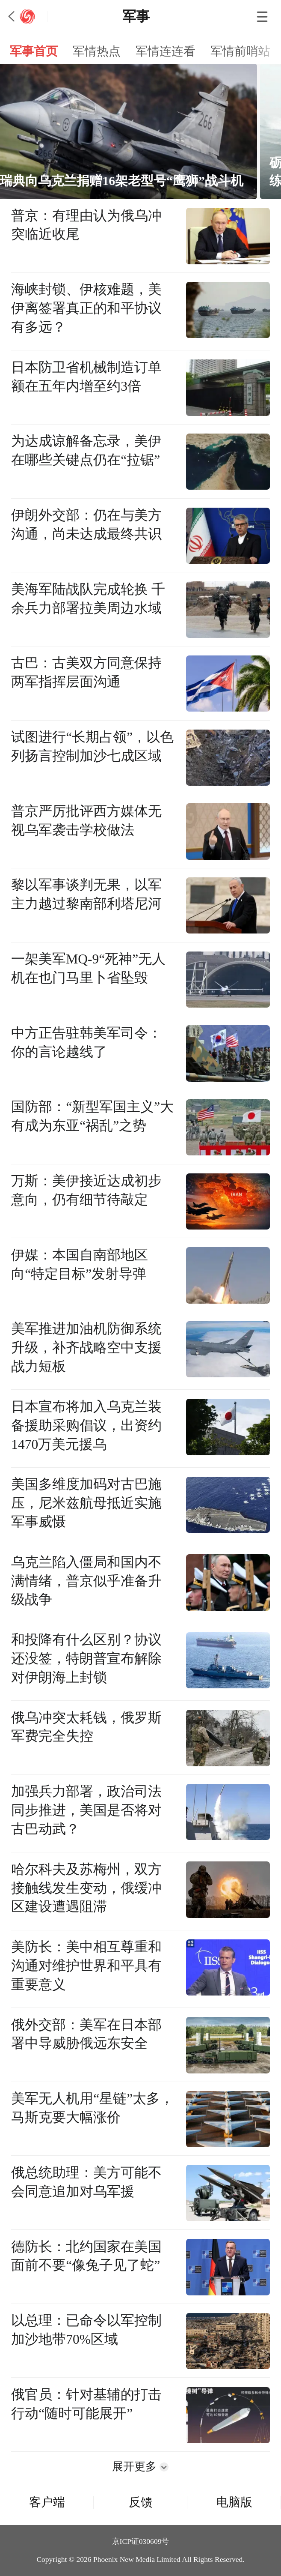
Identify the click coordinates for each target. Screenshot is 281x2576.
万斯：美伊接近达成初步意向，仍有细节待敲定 (86, 1190)
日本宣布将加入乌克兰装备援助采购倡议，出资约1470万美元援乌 (86, 1425)
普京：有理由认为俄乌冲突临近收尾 (86, 225)
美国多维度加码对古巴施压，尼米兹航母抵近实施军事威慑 (86, 1503)
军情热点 (97, 51)
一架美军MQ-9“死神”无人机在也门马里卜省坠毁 (88, 968)
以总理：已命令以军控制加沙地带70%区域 (86, 2330)
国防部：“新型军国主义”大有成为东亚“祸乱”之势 (92, 1116)
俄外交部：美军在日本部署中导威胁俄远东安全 (86, 2034)
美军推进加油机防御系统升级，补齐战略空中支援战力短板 (86, 1347)
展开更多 (140, 2466)
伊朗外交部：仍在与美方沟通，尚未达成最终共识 (86, 525)
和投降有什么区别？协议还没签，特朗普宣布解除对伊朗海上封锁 (86, 1658)
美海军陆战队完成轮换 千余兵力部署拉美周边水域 (88, 599)
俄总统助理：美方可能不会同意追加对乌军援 (86, 2182)
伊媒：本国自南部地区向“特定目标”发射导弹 (79, 1264)
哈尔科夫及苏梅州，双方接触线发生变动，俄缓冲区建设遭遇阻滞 (86, 1888)
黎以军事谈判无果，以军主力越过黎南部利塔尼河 (86, 894)
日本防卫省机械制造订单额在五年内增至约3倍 (86, 377)
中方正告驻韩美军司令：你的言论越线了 (86, 1042)
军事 (136, 16)
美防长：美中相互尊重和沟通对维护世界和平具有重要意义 (86, 1965)
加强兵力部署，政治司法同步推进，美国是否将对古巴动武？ (86, 1810)
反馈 (141, 2502)
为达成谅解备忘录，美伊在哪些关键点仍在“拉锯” (86, 450)
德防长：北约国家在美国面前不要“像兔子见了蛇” (86, 2256)
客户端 (47, 2502)
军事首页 (34, 51)
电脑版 (234, 2502)
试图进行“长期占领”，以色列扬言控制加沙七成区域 (92, 746)
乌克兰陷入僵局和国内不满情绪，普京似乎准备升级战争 (86, 1581)
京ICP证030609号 (140, 2541)
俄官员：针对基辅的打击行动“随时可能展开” (86, 2404)
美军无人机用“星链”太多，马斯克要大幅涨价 (92, 2108)
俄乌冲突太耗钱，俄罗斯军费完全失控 (86, 1727)
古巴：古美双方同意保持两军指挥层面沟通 (86, 672)
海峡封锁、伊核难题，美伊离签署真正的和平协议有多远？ (86, 308)
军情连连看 (165, 51)
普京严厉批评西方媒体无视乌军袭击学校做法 (86, 821)
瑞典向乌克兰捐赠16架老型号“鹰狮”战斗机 (138, 181)
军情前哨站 (240, 51)
